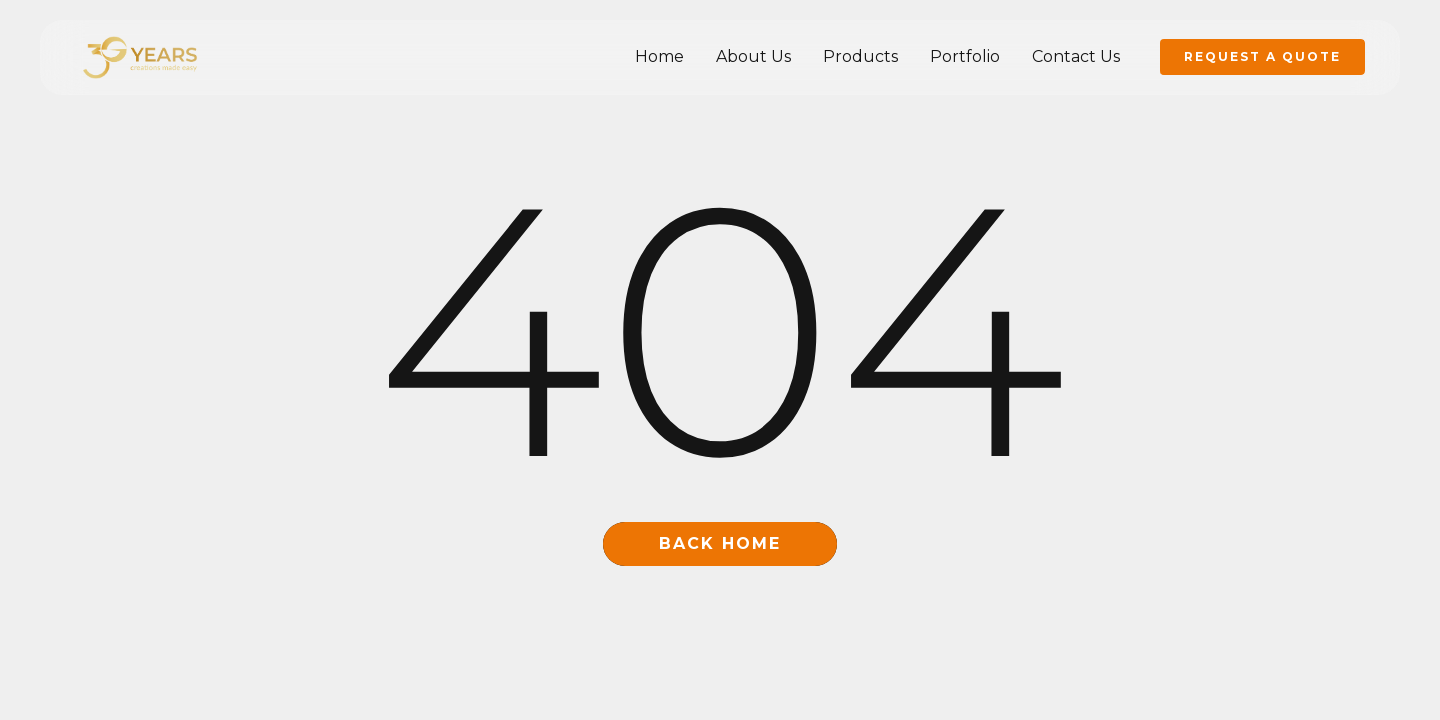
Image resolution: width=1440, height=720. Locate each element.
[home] (140, 56)
